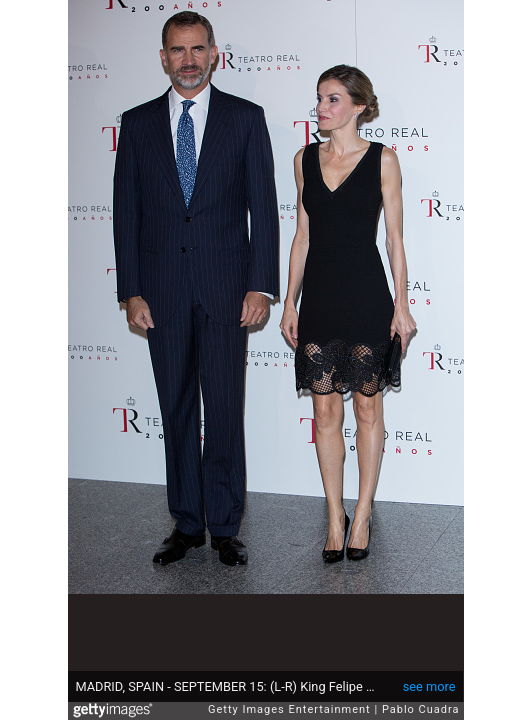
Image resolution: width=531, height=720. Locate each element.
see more (429, 686)
